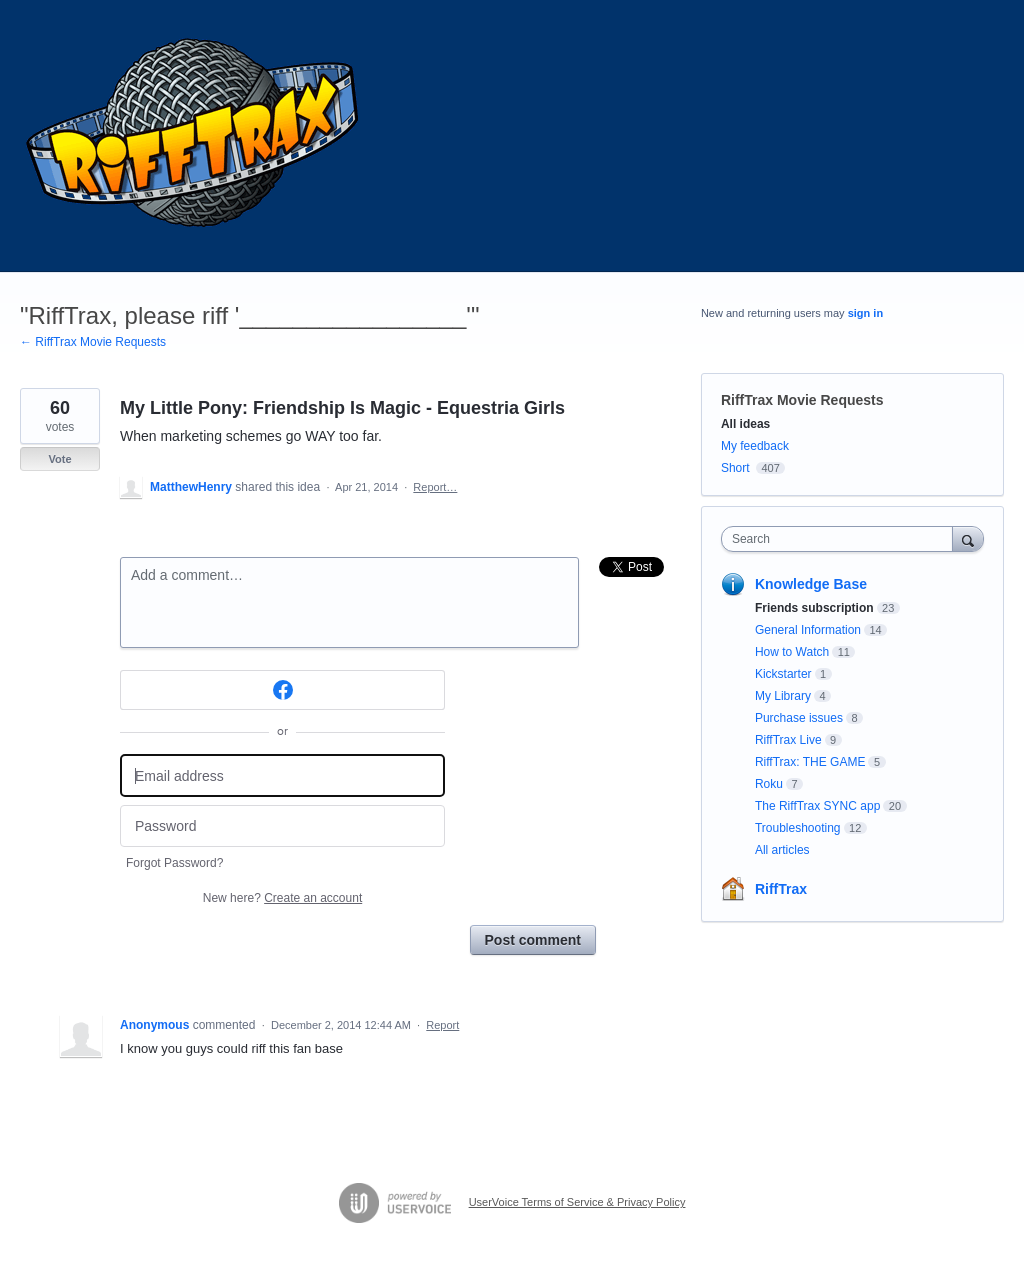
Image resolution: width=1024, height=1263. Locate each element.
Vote (59, 459)
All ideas (745, 424)
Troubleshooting (798, 828)
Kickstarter (783, 674)
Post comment (533, 940)
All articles (782, 850)
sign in (865, 313)
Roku (769, 784)
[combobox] (841, 539)
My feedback (755, 446)
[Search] (968, 538)
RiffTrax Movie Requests (802, 400)
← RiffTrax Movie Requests (93, 342)
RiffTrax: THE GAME (810, 762)
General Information (808, 630)
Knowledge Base (811, 584)
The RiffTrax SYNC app (817, 806)
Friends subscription (814, 608)
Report (442, 1025)
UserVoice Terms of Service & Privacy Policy (577, 1202)
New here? (282, 898)
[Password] (282, 826)
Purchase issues (799, 718)
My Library (783, 696)
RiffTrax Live (788, 740)
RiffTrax (781, 889)
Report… (435, 487)
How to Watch (792, 652)
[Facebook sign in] (282, 690)
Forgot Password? (174, 863)
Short (735, 468)
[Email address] (282, 775)
